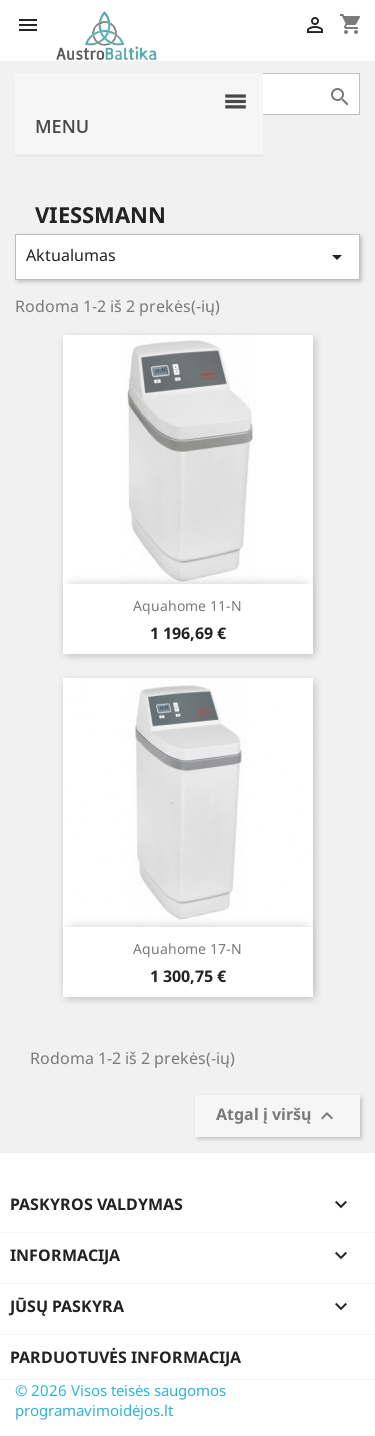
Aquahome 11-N (187, 605)
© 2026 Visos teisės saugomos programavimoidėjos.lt (120, 1400)
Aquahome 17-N (187, 948)
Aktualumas (187, 256)
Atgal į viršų (277, 1116)
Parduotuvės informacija (125, 1357)
